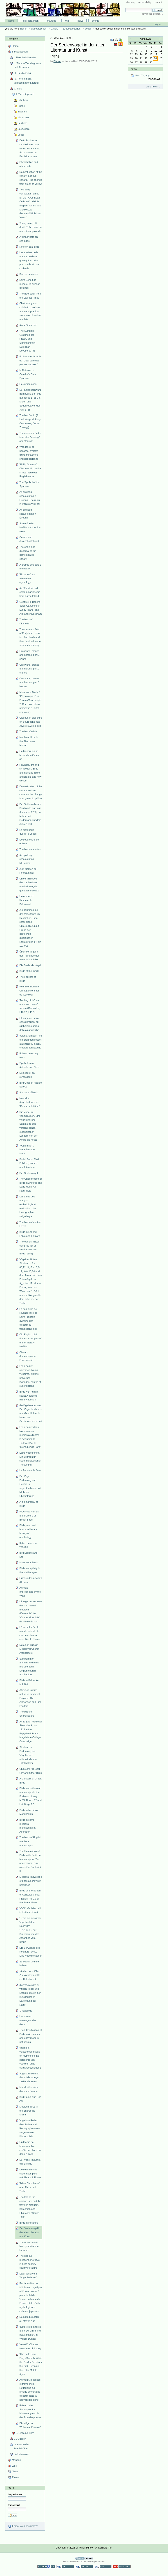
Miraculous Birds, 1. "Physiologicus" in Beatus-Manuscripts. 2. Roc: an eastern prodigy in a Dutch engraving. (30, 702)
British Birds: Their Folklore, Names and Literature (29, 1163)
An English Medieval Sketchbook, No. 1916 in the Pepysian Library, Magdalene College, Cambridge (30, 1731)
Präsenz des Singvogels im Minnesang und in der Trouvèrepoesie (30, 2411)
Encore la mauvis (28, 274)
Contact (158, 2)
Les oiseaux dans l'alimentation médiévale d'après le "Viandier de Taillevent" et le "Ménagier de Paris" (30, 1437)
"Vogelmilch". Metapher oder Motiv (27, 1149)
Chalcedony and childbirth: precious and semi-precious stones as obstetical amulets (30, 311)
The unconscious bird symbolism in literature (28, 2246)
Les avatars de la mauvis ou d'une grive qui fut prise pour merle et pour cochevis (29, 260)
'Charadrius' (25, 2010)
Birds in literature (28, 2222)
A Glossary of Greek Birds (30, 1780)
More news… (153, 86)
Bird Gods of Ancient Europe (30, 1084)
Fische (21, 106)
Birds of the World (29, 971)
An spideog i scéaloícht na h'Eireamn (26, 859)
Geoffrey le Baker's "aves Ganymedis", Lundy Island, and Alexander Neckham (30, 608)
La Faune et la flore (30, 1470)
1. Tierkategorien (72, 28)
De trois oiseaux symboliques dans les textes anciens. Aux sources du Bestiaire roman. (29, 148)
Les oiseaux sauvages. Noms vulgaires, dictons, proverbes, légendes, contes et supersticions (30, 1376)
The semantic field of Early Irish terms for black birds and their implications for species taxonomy (30, 637)
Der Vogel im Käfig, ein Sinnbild (29, 2161)
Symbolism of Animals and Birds (29, 1065)
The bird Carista (28, 731)
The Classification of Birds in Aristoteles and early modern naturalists (30, 2036)
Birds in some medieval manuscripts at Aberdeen (27, 1825)
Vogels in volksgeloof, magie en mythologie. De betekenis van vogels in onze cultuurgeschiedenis (30, 2057)
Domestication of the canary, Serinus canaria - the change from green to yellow (30, 178)
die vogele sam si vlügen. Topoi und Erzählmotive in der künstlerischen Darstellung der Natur (29, 1995)
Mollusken (23, 117)
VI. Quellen (20, 2438)
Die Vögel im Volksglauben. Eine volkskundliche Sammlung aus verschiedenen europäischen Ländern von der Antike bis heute (29, 1126)
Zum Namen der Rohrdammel (28, 871)
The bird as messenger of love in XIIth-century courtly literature (29, 2261)
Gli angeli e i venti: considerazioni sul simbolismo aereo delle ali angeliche (29, 1024)
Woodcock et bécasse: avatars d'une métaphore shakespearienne (28, 452)
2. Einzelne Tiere (25, 2433)
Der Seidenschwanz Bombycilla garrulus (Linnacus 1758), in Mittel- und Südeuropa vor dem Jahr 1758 (30, 399)
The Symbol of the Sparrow (29, 484)
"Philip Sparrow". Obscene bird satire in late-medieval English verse (30, 470)
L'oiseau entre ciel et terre (29, 841)
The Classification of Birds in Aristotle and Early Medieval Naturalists (30, 1184)
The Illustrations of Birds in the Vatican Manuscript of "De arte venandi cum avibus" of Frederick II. (30, 1861)
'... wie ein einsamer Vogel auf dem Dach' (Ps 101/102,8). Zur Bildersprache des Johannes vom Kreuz (30, 1930)
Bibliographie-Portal (63, 9)
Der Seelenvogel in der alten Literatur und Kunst (29, 2232)
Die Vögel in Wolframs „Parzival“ (30, 2425)
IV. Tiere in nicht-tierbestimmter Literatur (26, 80)
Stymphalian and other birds (28, 164)
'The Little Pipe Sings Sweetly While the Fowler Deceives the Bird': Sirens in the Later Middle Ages (30, 2364)
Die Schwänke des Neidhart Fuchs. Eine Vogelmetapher (30, 1951)
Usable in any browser (122, 2566)
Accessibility (144, 2)
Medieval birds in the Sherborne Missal (28, 741)
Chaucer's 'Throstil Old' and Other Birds (30, 1771)
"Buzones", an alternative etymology (27, 578)
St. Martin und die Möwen (29, 1963)
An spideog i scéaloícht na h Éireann (27, 513)
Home (11, 20)
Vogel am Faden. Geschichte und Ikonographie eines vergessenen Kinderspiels (29, 2128)
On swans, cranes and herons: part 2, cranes (29, 668)
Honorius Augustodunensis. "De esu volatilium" (29, 1102)
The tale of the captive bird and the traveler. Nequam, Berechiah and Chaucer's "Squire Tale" (30, 2207)
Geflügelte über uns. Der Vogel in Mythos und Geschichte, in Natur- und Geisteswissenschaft (30, 1413)
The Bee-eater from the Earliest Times (30, 295)
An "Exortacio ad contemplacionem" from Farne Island (29, 592)
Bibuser (57, 61)
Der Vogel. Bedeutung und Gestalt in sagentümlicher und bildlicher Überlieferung (30, 1486)
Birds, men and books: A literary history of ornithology (28, 1531)
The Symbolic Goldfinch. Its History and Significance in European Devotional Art (27, 340)
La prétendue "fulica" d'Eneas (27, 832)
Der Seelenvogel (28, 1173)
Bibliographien (31, 20)
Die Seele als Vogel (30, 965)
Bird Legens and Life (28, 1554)
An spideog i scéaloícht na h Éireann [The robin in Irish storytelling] (29, 498)
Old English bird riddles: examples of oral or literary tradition (30, 1340)
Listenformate (21, 2454)
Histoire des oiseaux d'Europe (30, 1580)
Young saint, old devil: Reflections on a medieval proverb (30, 227)
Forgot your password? (23, 2526)
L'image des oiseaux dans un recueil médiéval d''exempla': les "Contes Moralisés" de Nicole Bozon (30, 1611)
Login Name (15, 2494)
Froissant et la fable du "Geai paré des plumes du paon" (30, 360)
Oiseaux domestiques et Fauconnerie (27, 1356)
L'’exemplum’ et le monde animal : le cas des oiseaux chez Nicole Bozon (29, 1633)
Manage (51, 20)
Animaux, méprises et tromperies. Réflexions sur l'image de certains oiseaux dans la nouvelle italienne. (29, 2389)
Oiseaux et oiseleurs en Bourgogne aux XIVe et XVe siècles (30, 721)
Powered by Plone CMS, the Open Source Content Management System (84, 2558)
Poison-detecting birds (28, 1055)
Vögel (88, 28)
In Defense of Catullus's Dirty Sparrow (27, 374)
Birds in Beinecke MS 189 (28, 1682)
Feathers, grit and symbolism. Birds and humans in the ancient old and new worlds (30, 772)
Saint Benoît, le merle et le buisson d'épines (29, 284)
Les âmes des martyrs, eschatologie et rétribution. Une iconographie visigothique (27, 1206)
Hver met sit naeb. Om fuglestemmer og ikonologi (29, 990)
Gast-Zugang (145, 77)
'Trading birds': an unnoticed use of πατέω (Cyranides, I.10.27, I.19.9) (29, 1006)
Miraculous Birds (28, 1562)
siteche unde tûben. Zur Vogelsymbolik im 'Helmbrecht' (30, 1975)
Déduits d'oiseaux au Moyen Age (29, 2319)
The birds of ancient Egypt (30, 1224)
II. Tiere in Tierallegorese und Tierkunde (27, 65)
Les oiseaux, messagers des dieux (27, 2020)
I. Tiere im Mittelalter (25, 57)
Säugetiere (23, 129)
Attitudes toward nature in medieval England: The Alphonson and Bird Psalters (30, 1698)
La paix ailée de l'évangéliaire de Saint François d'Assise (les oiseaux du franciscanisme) (28, 1319)
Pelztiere (22, 123)
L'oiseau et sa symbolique (27, 1074)
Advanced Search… (152, 13)
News (80, 20)
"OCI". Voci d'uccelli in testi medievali (30, 1910)
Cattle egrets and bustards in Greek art (29, 755)
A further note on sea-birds (28, 238)
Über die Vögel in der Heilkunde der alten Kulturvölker (29, 955)
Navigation (13, 38)
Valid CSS (103, 2566)
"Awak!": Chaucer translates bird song (30, 2346)
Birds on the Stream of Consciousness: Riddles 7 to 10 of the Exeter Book (30, 1896)
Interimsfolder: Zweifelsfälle (21, 2446)
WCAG (65, 2566)
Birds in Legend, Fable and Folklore (29, 1234)
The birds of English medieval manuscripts (30, 1841)
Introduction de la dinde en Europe (28, 2089)
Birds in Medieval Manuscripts (28, 1812)
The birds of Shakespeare (26, 1713)
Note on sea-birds (29, 246)
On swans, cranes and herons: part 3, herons (29, 682)
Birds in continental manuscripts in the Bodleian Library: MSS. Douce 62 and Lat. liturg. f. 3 (30, 1796)
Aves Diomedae (28, 325)
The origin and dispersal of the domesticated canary (27, 553)
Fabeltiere (23, 100)
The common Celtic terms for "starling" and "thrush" (30, 437)
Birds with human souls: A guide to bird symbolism (28, 1395)
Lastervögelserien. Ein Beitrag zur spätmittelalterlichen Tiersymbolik (30, 1458)
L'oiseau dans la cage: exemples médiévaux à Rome (30, 2173)
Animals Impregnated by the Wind (30, 1591)
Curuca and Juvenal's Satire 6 (29, 539)
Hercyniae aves (27, 384)
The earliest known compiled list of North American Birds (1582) (29, 1247)
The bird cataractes (29, 849)
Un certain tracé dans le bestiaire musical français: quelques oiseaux (29, 884)
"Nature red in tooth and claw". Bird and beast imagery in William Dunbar (30, 2332)
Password (14, 2505)
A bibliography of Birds (28, 1503)
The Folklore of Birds (27, 978)
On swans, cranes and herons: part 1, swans (29, 655)
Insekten (22, 111)
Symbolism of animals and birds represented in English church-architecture (29, 1666)
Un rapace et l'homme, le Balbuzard (26, 900)
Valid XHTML (84, 2566)
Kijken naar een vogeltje (28, 1545)
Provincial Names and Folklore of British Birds (29, 1515)
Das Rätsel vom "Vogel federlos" (28, 2275)
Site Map (130, 2)
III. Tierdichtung (22, 73)
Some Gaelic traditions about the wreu (29, 527)
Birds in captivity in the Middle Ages (29, 1570)
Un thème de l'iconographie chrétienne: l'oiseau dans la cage (30, 2148)
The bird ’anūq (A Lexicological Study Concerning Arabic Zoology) (29, 421)
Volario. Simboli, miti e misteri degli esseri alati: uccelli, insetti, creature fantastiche (30, 1041)
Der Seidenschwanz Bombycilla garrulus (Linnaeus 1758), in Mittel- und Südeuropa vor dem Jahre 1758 (30, 814)
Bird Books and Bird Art (30, 2099)
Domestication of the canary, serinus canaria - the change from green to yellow (30, 792)
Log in (158, 24)
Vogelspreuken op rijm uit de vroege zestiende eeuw (29, 2077)
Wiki (67, 20)
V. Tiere (54, 28)
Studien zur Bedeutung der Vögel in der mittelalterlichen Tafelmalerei (28, 1755)
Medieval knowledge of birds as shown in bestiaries (30, 1880)
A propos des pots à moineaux (30, 566)
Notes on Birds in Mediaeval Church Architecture (29, 1649)
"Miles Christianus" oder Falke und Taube (29, 2187)
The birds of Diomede (25, 621)
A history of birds (28, 1092)
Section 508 (46, 2566)
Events (95, 20)
